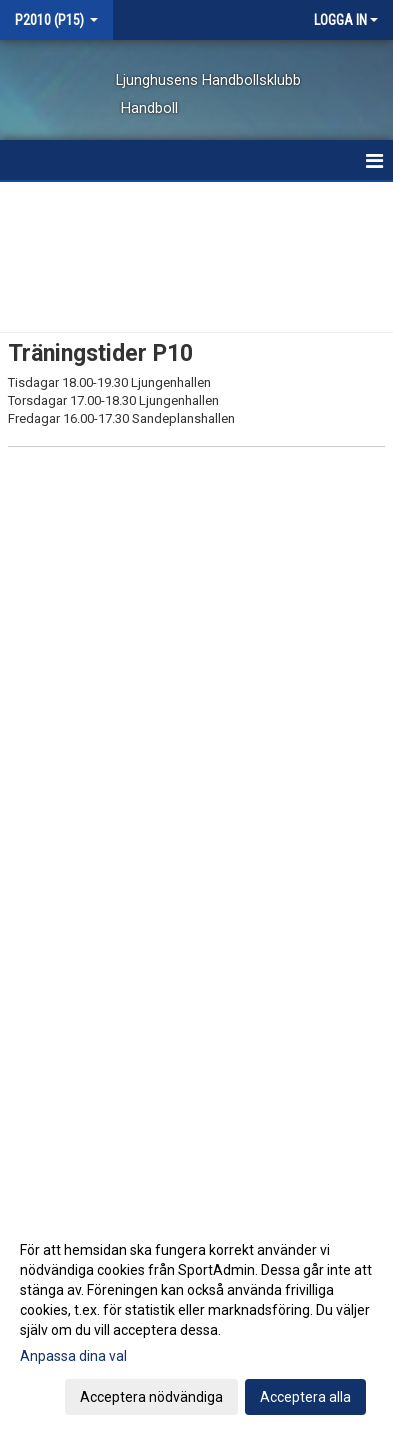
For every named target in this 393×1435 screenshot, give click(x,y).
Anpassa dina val (73, 1356)
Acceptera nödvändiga (151, 1397)
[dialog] (196, 1322)
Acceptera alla (305, 1397)
